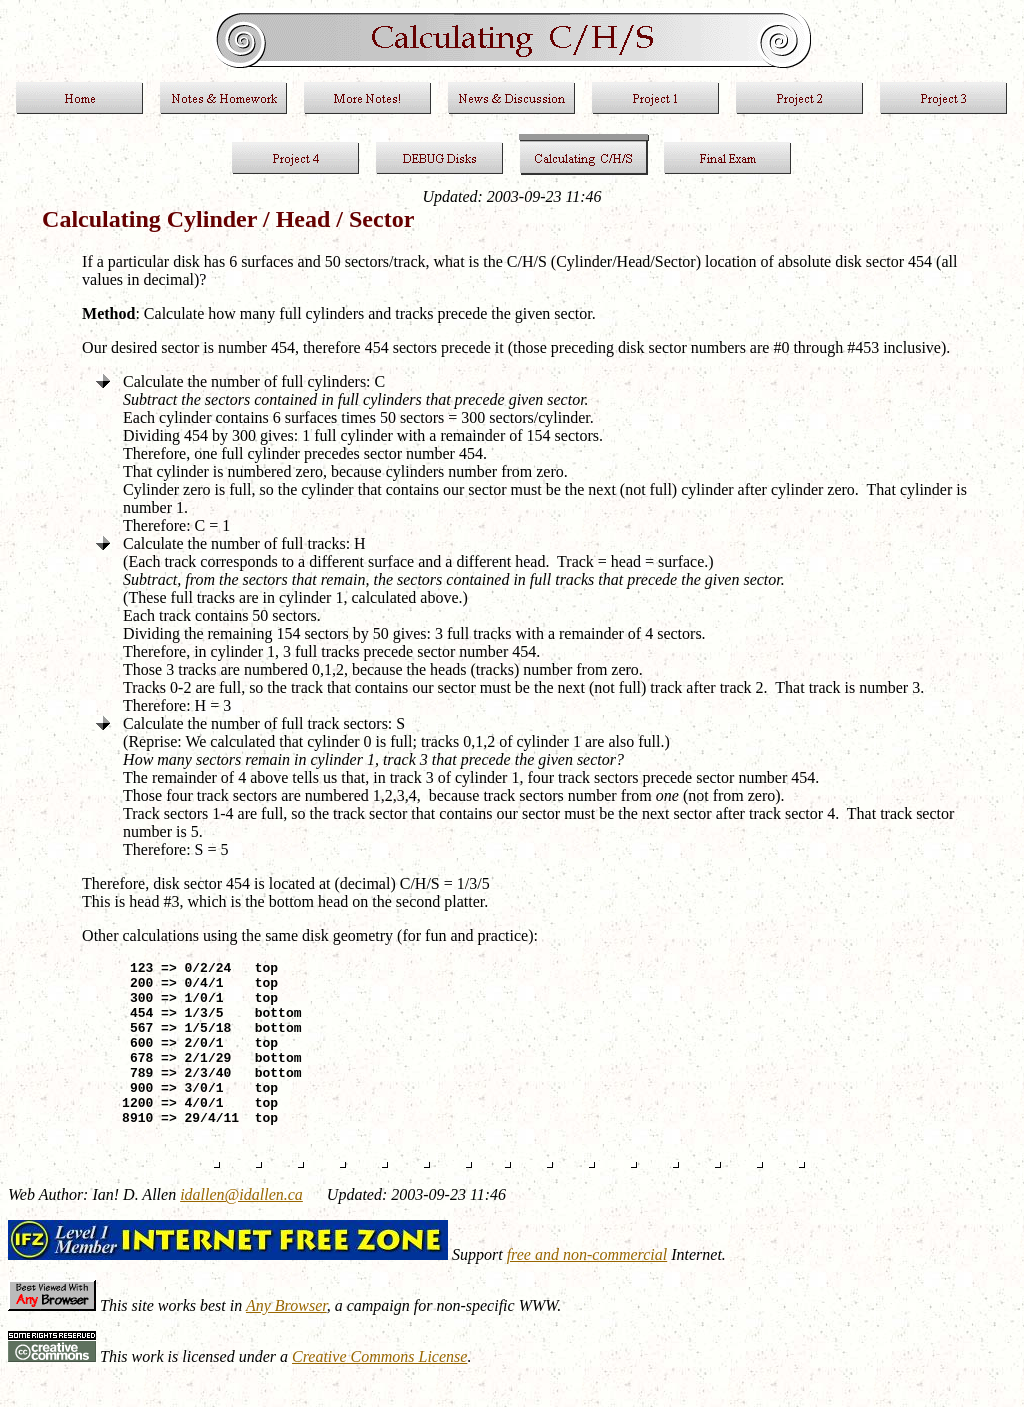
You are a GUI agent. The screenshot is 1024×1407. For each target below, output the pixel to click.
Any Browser (286, 1338)
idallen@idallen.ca (241, 1227)
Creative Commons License (379, 1389)
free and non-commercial (587, 1287)
